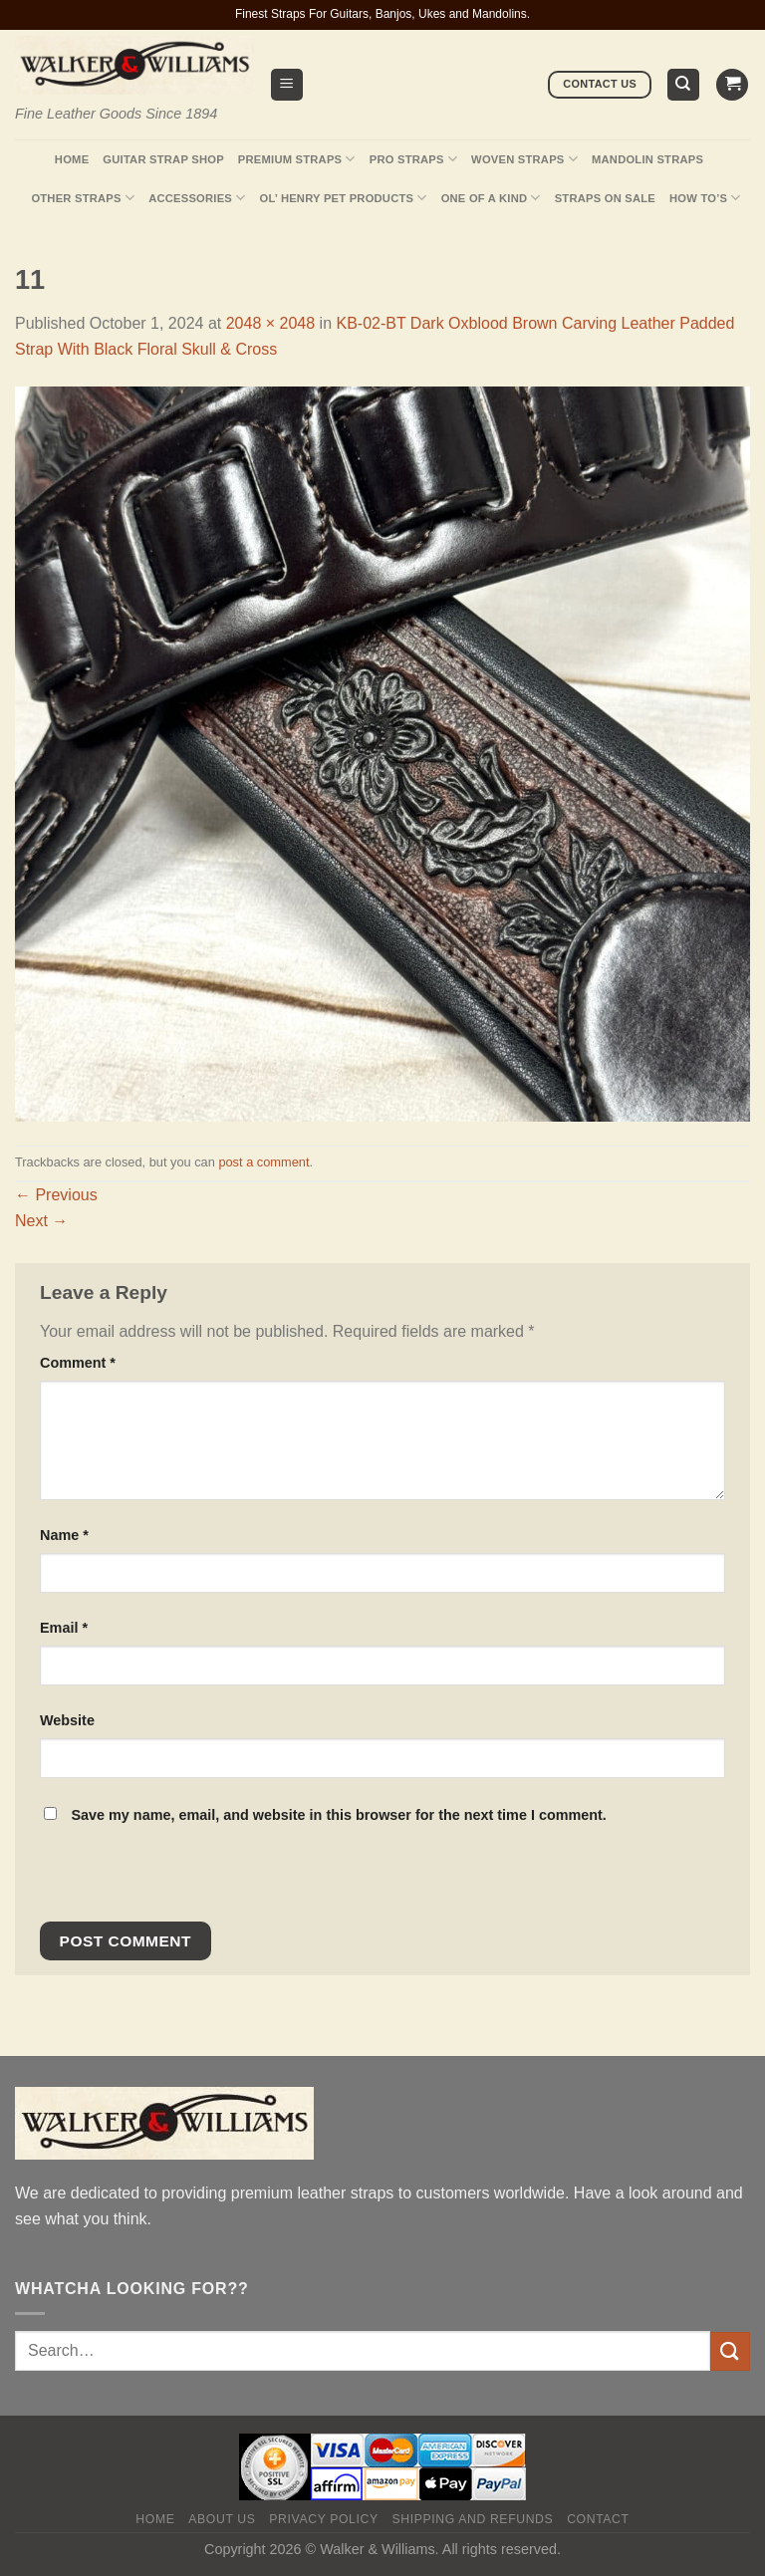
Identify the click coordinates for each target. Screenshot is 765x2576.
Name (64, 1535)
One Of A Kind (491, 197)
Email (64, 1628)
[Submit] (730, 2351)
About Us (221, 2519)
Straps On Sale (605, 198)
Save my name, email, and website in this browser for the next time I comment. (338, 1815)
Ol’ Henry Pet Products (342, 197)
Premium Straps (297, 158)
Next (41, 1220)
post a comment (263, 1162)
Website (67, 1720)
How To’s (705, 197)
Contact (598, 2519)
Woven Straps (524, 158)
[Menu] (287, 85)
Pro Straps (413, 158)
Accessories (196, 197)
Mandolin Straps (647, 159)
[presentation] (176, 1879)
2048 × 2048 (270, 323)
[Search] (683, 85)
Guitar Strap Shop (163, 159)
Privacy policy (323, 2519)
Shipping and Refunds (473, 2519)
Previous (56, 1194)
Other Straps (82, 197)
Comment (78, 1363)
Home (72, 159)
